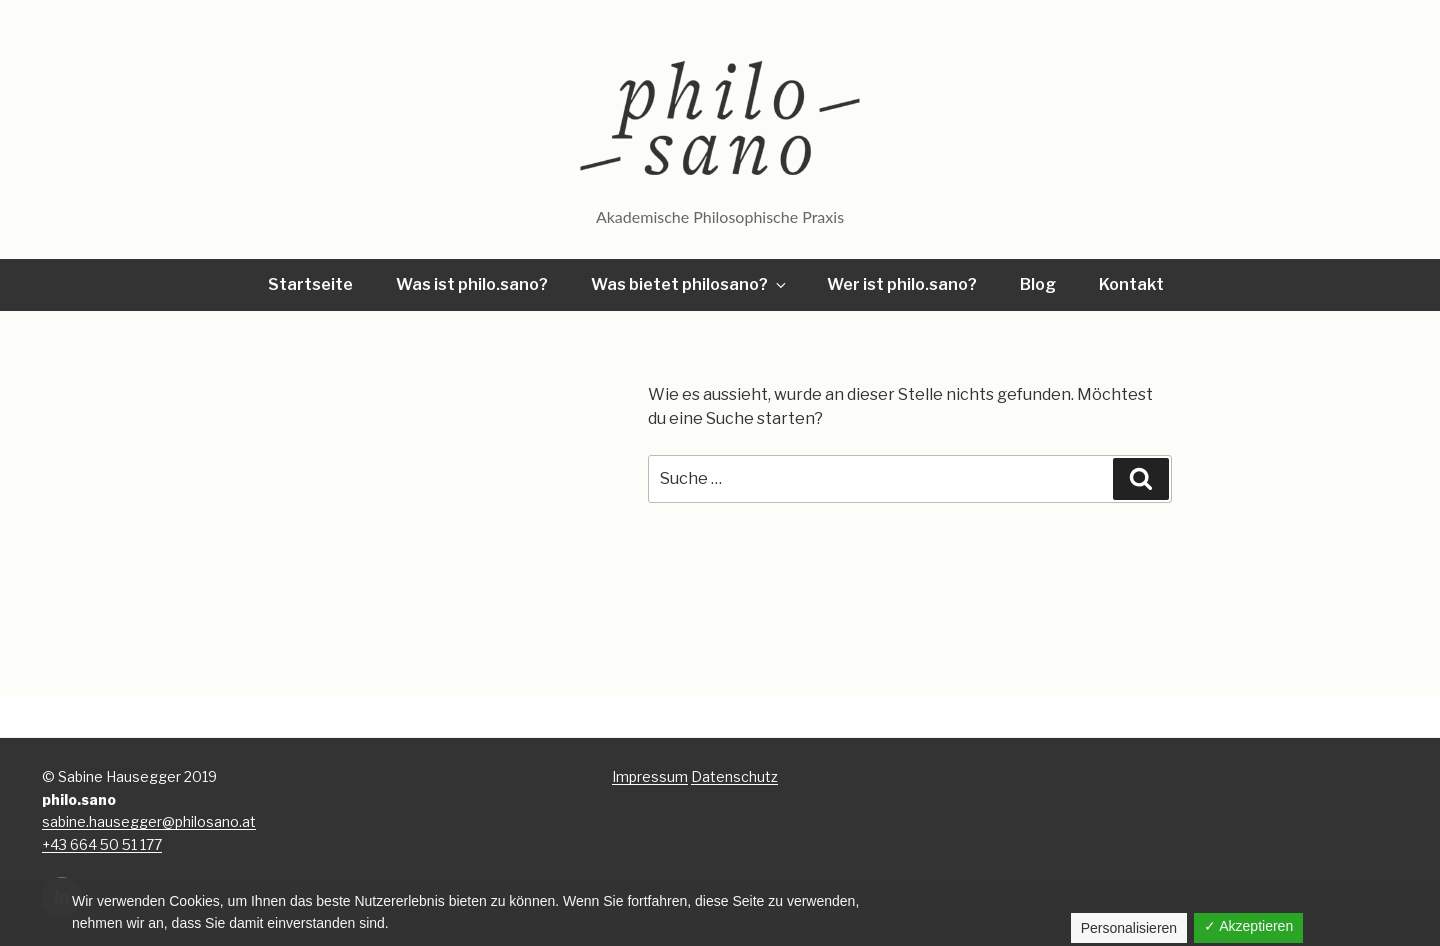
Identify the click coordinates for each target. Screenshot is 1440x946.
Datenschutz (734, 776)
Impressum (650, 776)
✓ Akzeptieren (1248, 926)
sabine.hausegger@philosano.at (149, 821)
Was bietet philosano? (690, 284)
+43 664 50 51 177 (102, 844)
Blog (1038, 284)
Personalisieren (1129, 928)
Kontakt (1131, 284)
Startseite (310, 284)
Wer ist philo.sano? (902, 284)
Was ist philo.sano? (472, 284)
